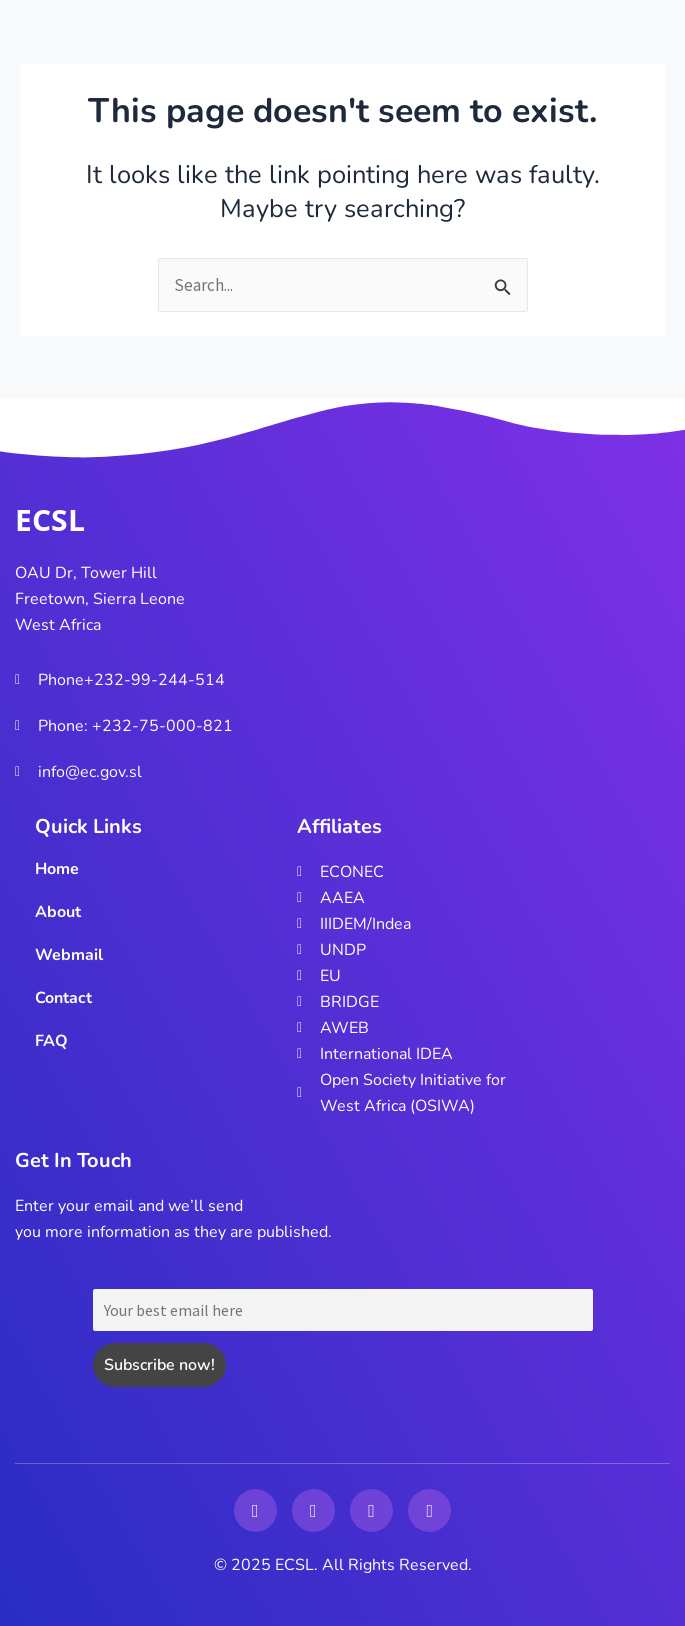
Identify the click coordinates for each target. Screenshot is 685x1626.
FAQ (51, 1041)
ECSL (50, 519)
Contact (63, 998)
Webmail (69, 955)
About (58, 912)
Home (57, 869)
